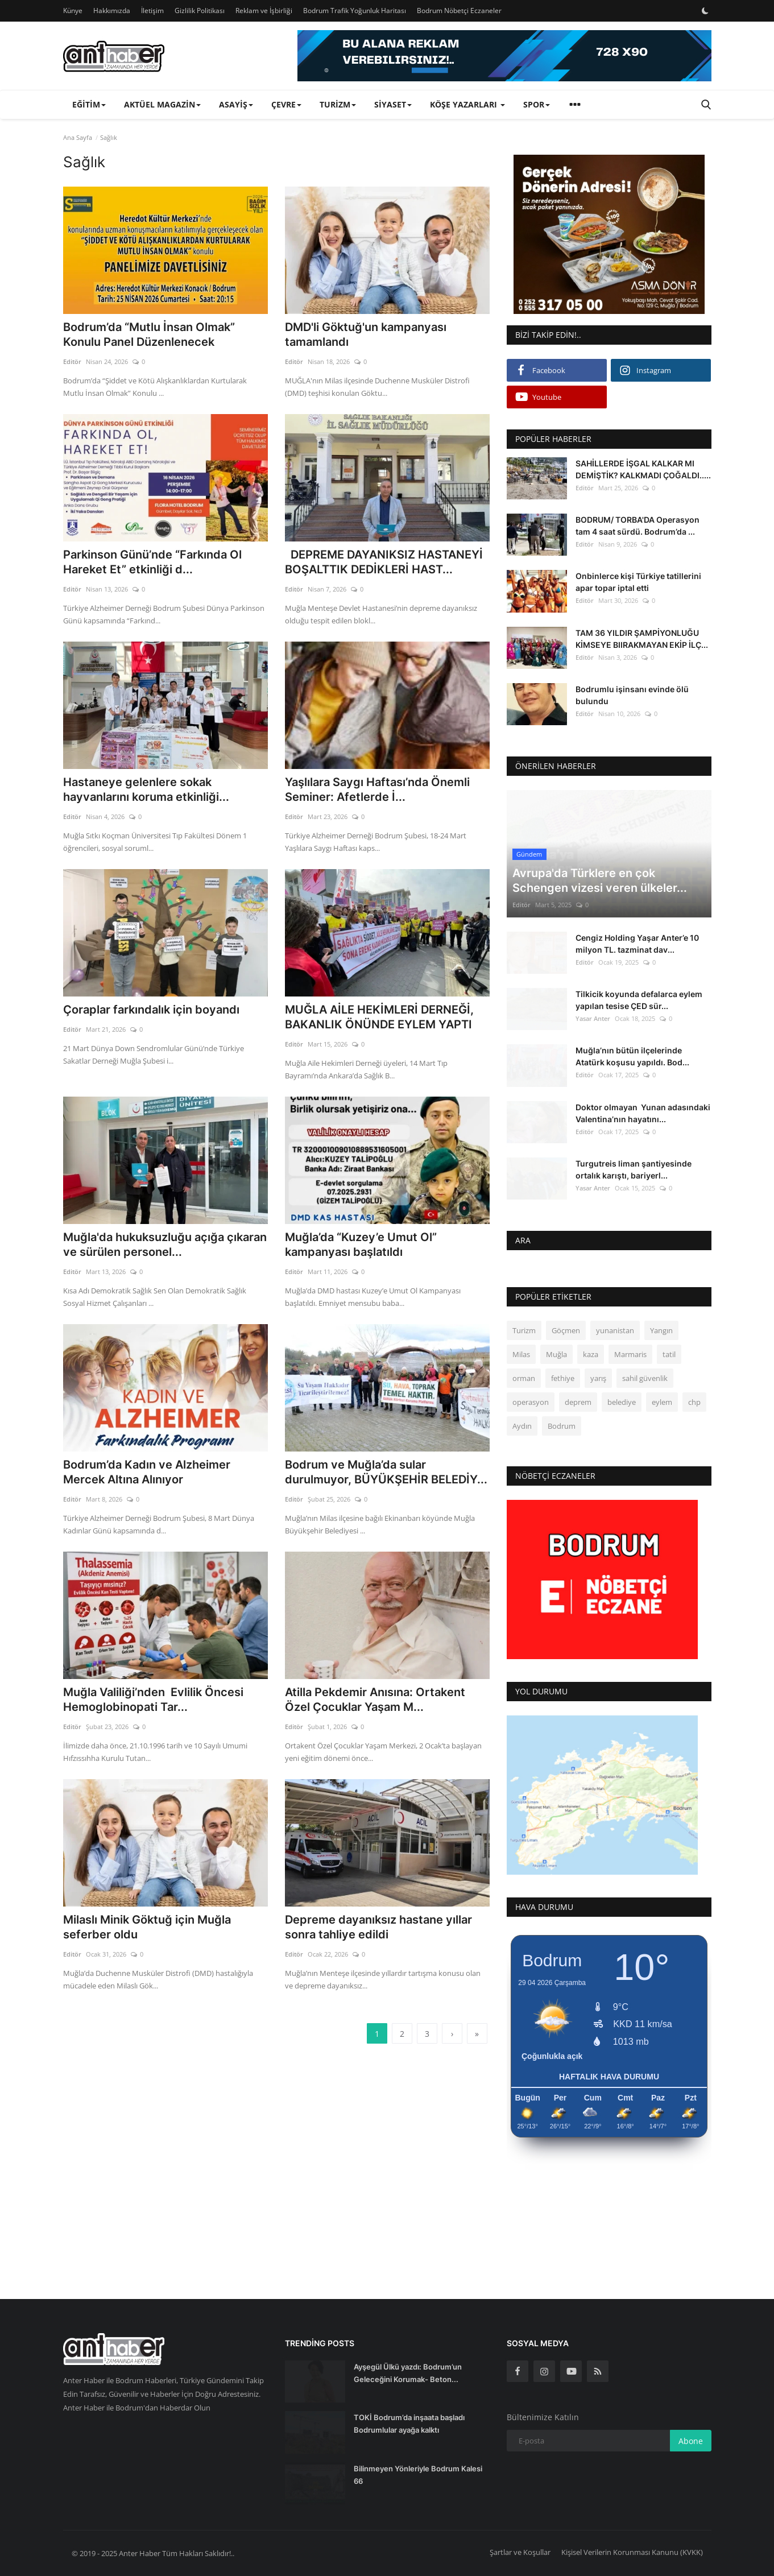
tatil (669, 1354)
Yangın (661, 1330)
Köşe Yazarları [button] (467, 104)
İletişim (152, 10)
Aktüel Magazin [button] (162, 104)
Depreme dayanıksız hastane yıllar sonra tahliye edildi (378, 1927)
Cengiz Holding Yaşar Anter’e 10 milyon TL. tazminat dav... (637, 943)
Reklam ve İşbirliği (263, 10)
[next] (452, 2033)
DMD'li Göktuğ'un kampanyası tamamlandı (365, 334)
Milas (521, 1354)
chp (694, 1402)
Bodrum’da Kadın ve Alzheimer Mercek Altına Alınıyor (146, 1472)
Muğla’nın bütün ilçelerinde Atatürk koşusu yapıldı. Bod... (632, 1056)
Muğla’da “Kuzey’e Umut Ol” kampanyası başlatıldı (361, 1244)
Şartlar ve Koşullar (520, 2552)
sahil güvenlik (645, 1378)
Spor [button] (536, 104)
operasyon (530, 1402)
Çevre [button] (286, 104)
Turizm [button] (338, 104)
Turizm (524, 1330)
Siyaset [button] (393, 104)
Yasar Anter (593, 1018)
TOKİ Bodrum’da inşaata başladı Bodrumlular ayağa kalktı (409, 2423)
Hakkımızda (111, 10)
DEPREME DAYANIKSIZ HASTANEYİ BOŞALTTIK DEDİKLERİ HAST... (384, 562)
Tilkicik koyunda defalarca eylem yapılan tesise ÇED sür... (639, 1000)
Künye (72, 10)
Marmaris (630, 1354)
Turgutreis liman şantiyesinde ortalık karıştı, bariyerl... (634, 1169)
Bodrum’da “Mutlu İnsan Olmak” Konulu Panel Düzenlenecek (149, 334)
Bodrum (562, 1426)
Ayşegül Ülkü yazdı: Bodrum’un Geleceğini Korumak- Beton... (408, 2373)
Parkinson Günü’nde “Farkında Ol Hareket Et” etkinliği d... (152, 562)
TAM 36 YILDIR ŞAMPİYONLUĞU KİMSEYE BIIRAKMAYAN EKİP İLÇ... (642, 639)
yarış (598, 1378)
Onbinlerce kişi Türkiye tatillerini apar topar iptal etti (638, 582)
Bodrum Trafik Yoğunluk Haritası (354, 10)
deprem (578, 1402)
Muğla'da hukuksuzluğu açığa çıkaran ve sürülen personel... (165, 1244)
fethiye (562, 1378)
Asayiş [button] (236, 104)
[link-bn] (504, 55)
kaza (590, 1354)
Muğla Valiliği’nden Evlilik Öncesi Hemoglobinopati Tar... (153, 1699)
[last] (477, 2033)
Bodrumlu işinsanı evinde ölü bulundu (632, 695)
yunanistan (615, 1330)
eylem (662, 1402)
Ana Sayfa (77, 137)
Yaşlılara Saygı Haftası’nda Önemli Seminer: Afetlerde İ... (377, 789)
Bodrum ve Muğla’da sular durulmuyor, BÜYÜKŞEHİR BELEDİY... (386, 1472)
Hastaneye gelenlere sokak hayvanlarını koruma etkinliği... (146, 789)
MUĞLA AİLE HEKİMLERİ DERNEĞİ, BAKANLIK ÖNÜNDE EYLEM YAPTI (379, 1017)
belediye (621, 1402)
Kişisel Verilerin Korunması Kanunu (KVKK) (632, 2552)
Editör (72, 361)
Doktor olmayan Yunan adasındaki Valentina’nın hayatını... (643, 1113)
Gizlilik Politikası (200, 10)
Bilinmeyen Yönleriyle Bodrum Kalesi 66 (418, 2475)
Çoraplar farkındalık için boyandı (151, 1009)
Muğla (556, 1354)
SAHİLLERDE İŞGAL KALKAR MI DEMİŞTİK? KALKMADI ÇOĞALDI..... (643, 469)
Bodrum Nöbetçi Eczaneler (459, 10)
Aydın (522, 1426)
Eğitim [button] (89, 104)
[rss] (598, 2371)
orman (523, 1378)
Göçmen (566, 1330)
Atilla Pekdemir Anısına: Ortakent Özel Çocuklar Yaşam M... (375, 1699)
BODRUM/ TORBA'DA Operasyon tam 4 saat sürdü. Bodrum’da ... (638, 525)
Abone (690, 2441)
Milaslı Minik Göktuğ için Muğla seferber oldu (147, 1927)
